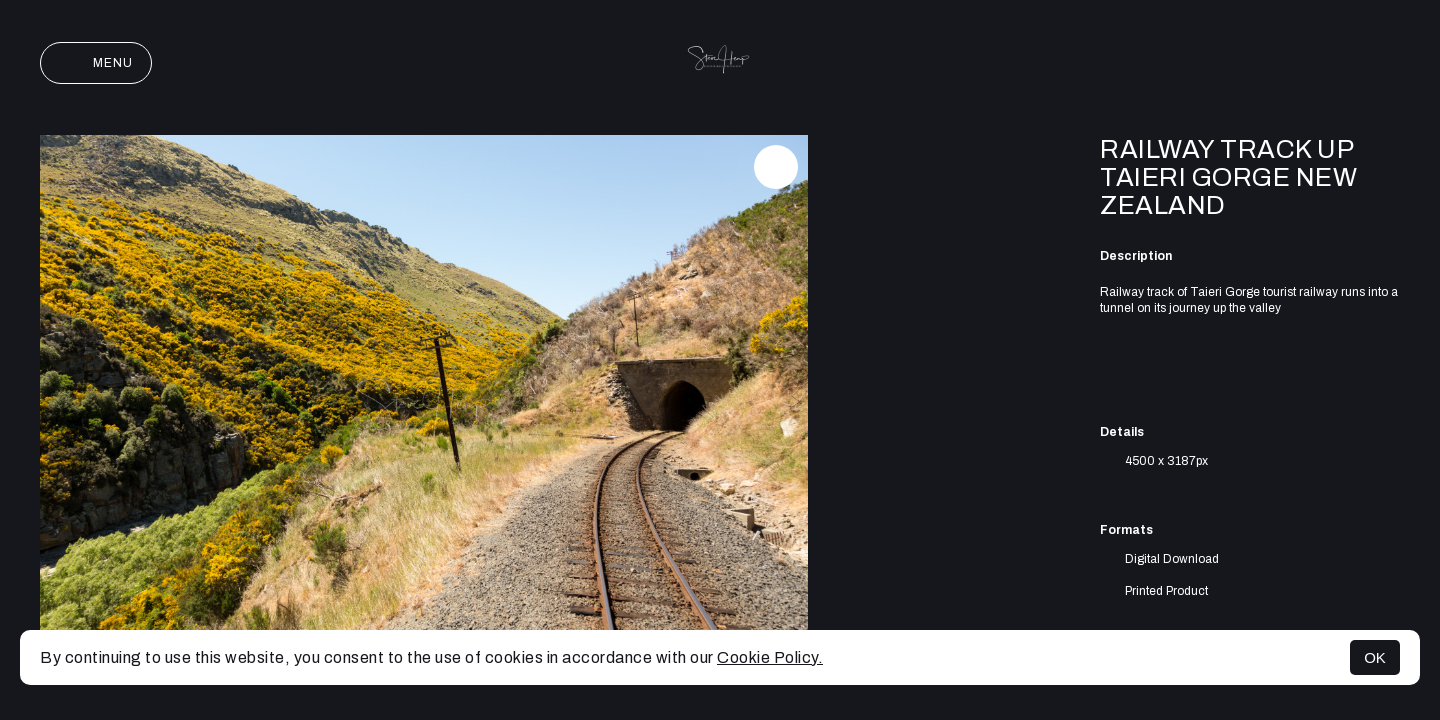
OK (1375, 657)
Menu (96, 63)
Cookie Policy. (770, 657)
